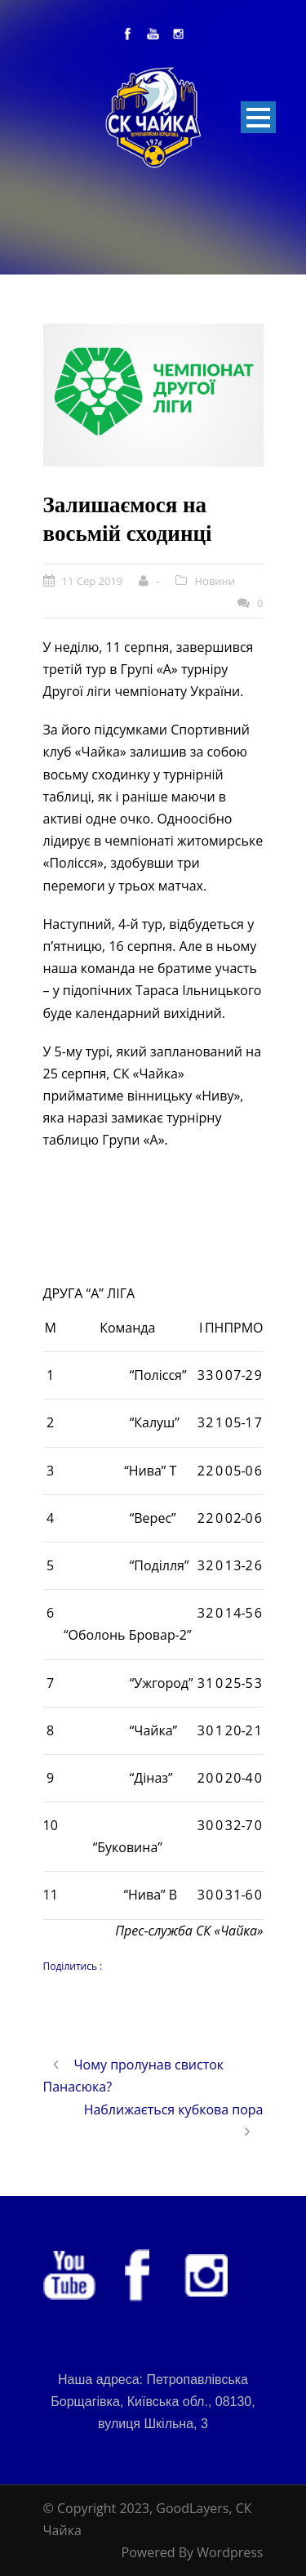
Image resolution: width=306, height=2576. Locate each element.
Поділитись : (73, 1966)
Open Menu (258, 117)
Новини (214, 581)
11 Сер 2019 (92, 581)
